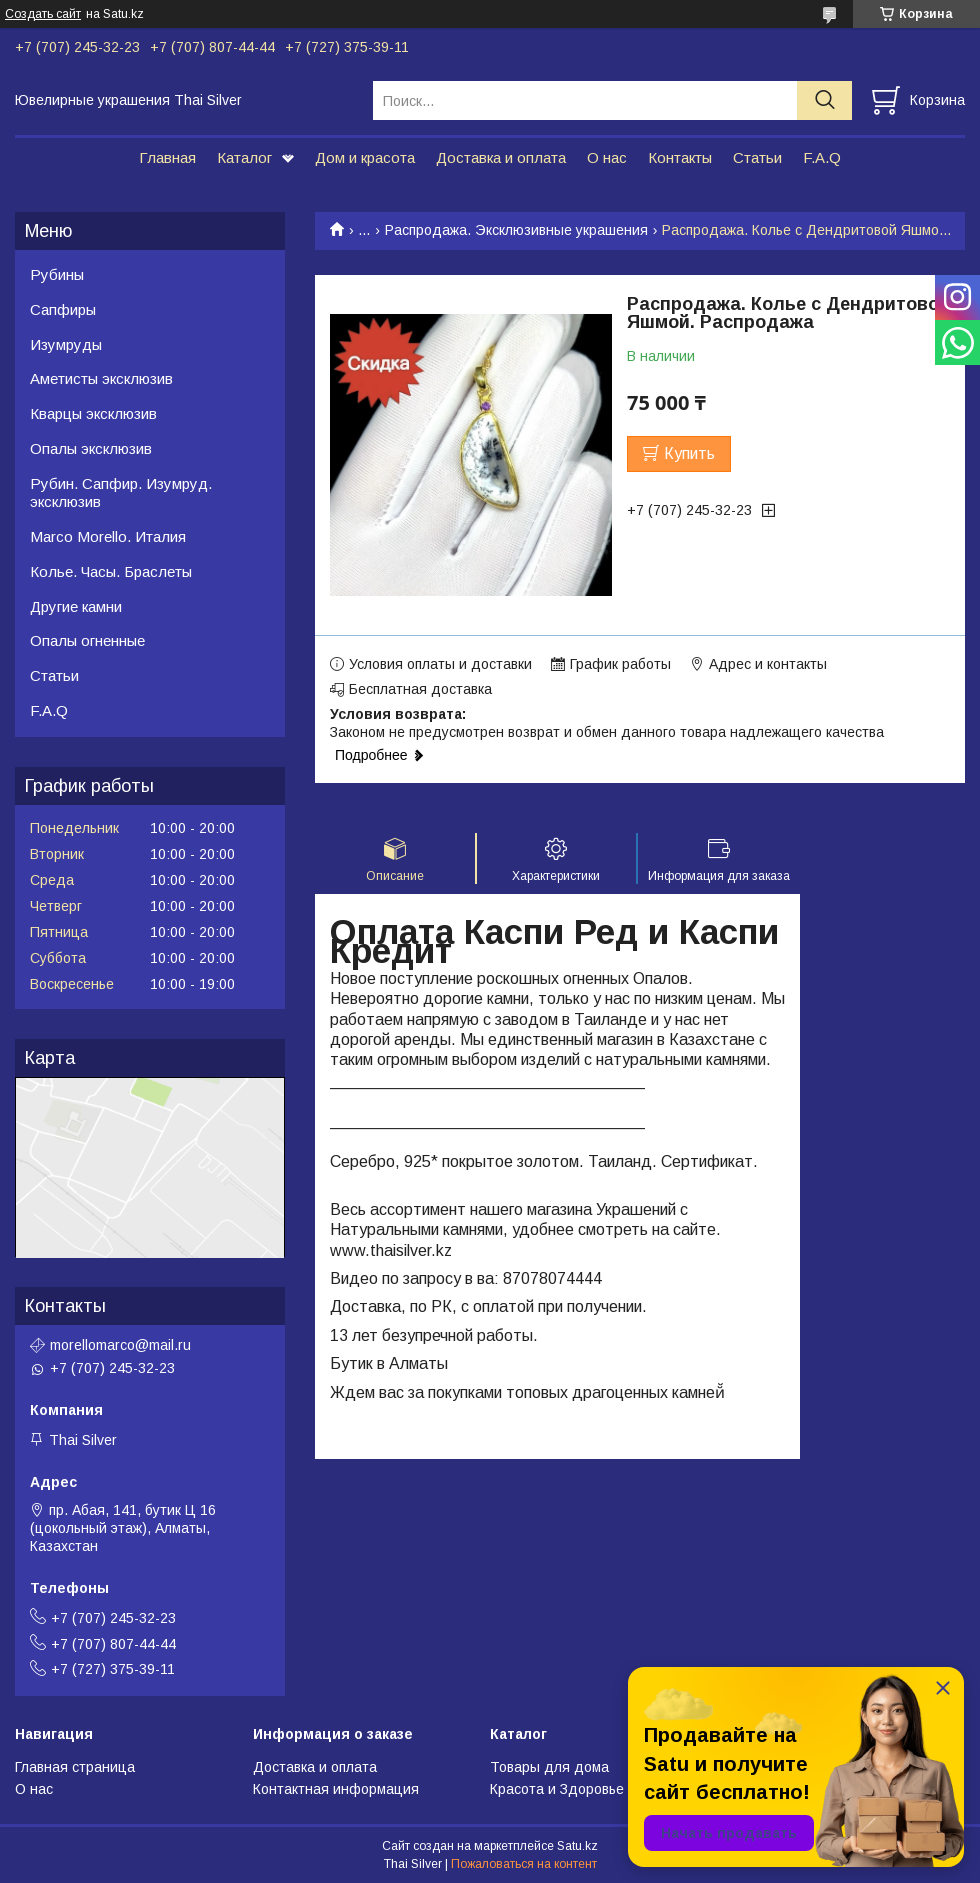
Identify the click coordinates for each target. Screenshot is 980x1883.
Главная (167, 157)
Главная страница (75, 1767)
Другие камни (76, 606)
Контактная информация (336, 1789)
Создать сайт (43, 14)
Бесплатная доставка (420, 689)
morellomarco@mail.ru (120, 1345)
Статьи (757, 157)
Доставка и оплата (501, 157)
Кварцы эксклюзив (93, 413)
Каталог (244, 157)
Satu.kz (577, 1846)
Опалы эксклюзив (91, 448)
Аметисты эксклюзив (101, 378)
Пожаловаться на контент (524, 1864)
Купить (689, 453)
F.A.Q (822, 157)
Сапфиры (63, 309)
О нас (607, 157)
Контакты (680, 157)
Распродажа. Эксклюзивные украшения (516, 230)
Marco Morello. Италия (108, 536)
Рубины (57, 274)
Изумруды (66, 344)
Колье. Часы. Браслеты (111, 571)
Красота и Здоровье (557, 1789)
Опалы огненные (87, 640)
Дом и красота (365, 157)
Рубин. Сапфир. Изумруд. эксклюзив (121, 493)
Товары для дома (549, 1767)
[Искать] (824, 100)
